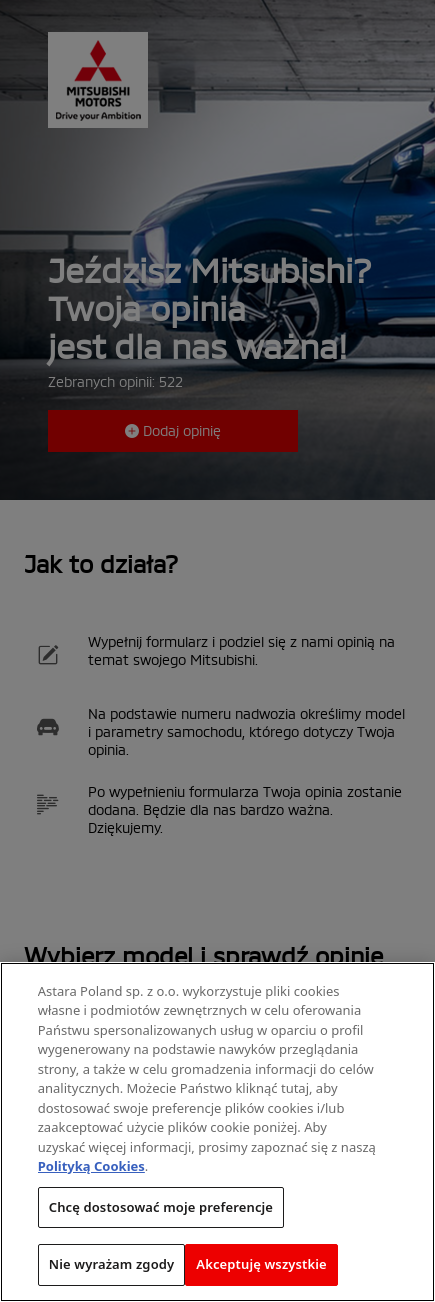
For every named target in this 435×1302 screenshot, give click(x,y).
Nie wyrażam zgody (112, 1265)
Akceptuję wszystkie (261, 1265)
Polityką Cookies (91, 1167)
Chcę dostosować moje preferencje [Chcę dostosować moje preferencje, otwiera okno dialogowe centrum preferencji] (161, 1208)
